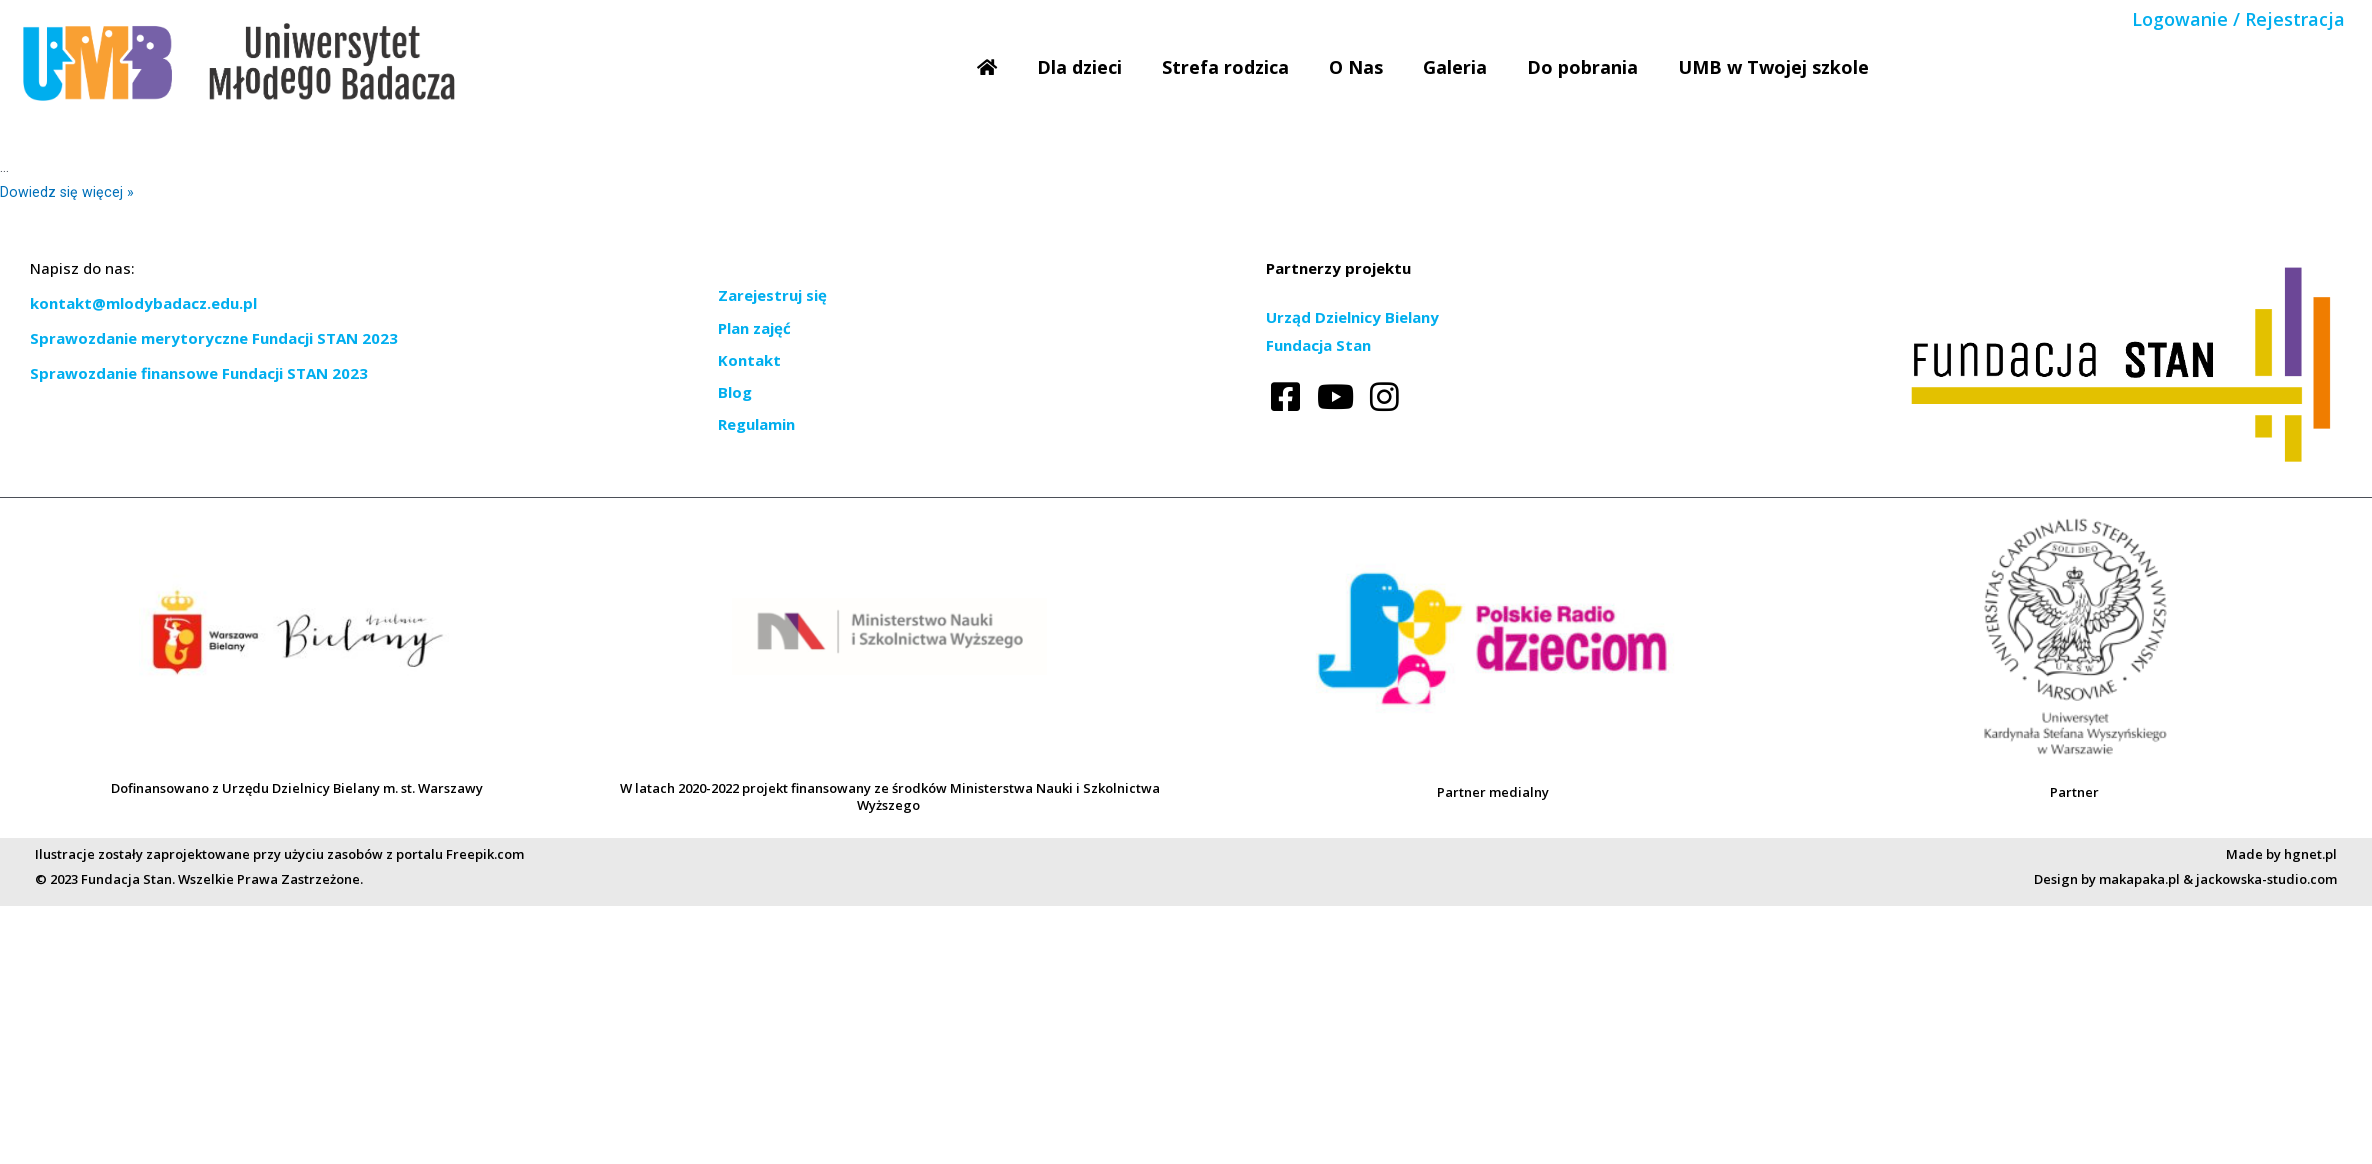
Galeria (1455, 67)
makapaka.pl (2139, 879)
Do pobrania (1582, 67)
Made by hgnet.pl (2281, 854)
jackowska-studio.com (2266, 879)
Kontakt (749, 360)
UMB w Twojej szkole (1773, 67)
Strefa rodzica (1225, 67)
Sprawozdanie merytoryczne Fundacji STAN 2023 (214, 338)
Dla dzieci (1079, 67)
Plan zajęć (754, 328)
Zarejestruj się (772, 295)
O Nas (1356, 67)
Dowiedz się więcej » (67, 192)
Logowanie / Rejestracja (2238, 19)
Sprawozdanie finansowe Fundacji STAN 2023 (199, 373)
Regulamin (756, 424)
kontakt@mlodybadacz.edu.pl (143, 303)
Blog (735, 392)
